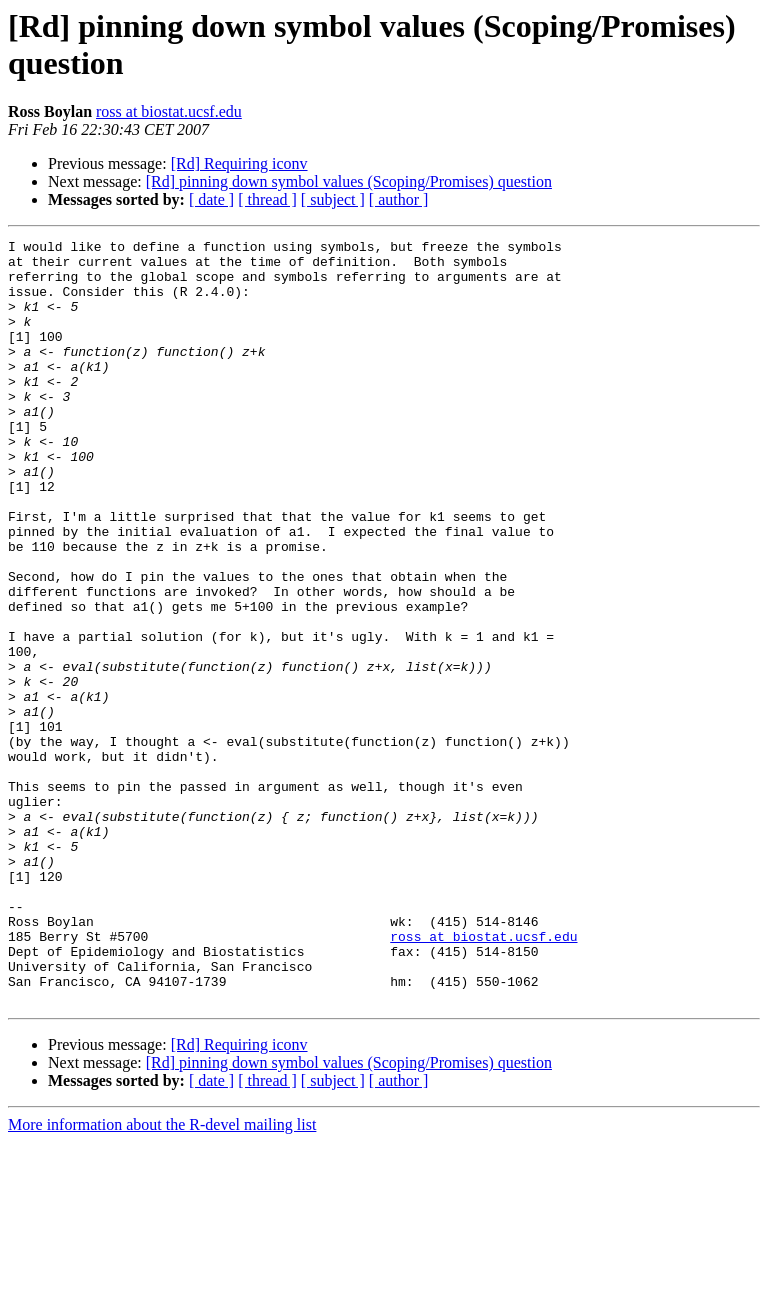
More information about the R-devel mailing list (162, 1277)
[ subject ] (333, 199)
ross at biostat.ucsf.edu (169, 111)
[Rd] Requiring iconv (239, 163)
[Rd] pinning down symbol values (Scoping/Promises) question (349, 181)
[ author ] (399, 199)
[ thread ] (267, 199)
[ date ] (211, 199)
